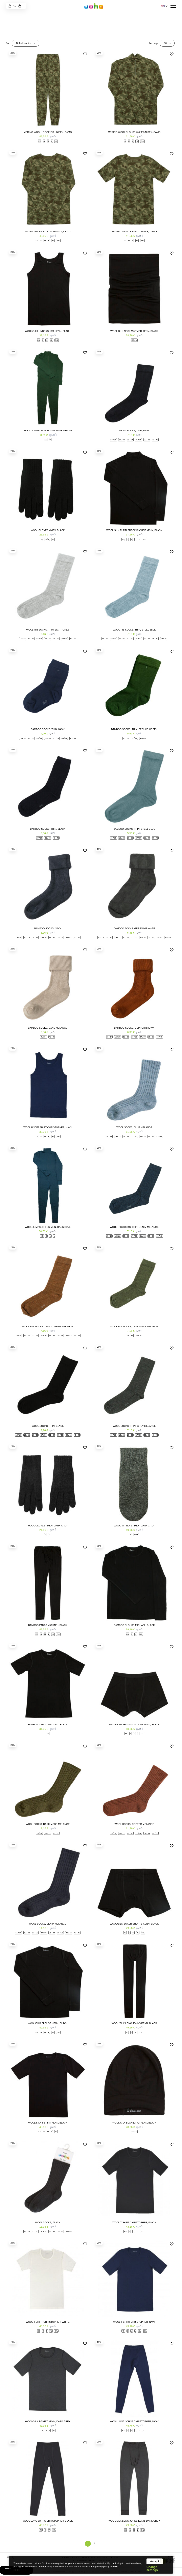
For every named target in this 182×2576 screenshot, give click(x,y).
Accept (154, 2561)
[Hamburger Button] (173, 6)
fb (8, 2557)
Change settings (152, 2568)
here (115, 2566)
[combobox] (25, 43)
